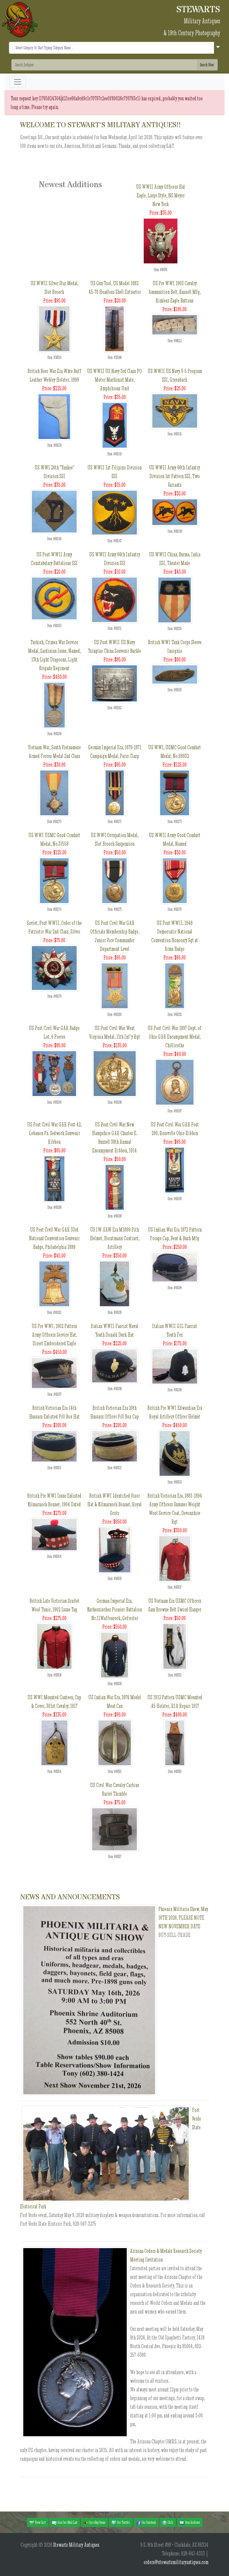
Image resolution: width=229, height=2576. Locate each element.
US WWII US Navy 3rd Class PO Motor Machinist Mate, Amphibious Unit (114, 380)
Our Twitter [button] (121, 2522)
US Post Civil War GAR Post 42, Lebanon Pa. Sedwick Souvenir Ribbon (54, 1133)
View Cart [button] (38, 2522)
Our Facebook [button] (146, 2522)
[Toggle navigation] (17, 82)
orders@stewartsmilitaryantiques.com (176, 2562)
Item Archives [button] (190, 2522)
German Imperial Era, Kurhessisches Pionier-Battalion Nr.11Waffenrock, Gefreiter (114, 1609)
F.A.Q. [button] (167, 2522)
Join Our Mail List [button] (64, 2522)
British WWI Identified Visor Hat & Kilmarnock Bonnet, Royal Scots (114, 1504)
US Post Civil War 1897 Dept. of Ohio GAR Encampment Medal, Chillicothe (175, 1037)
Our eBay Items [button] (94, 2522)
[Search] (103, 64)
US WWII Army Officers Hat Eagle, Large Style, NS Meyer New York (160, 195)
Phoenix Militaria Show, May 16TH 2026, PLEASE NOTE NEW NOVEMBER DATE (183, 1918)
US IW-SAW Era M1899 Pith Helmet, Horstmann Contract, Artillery (114, 1238)
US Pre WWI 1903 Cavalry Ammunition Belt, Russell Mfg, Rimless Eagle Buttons (174, 292)
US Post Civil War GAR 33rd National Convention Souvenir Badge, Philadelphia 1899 (54, 1238)
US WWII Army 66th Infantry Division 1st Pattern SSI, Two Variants (174, 476)
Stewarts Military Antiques (76, 2544)
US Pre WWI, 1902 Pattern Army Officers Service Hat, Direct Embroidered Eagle (54, 1335)
